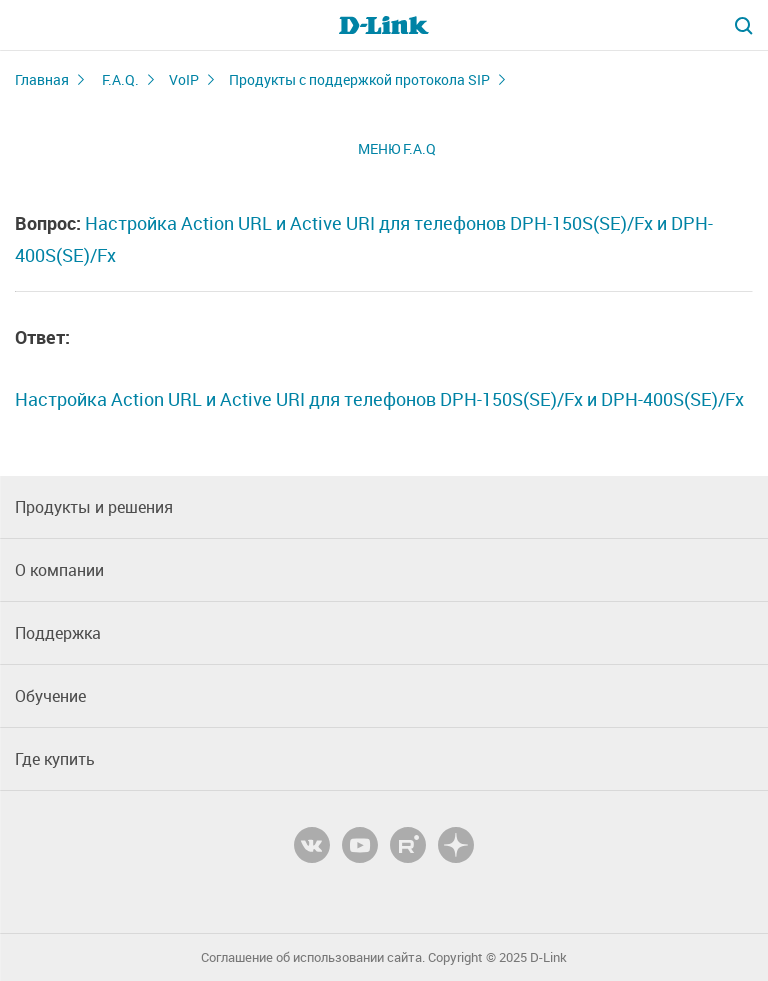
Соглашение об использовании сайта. (313, 957)
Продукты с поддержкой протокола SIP (359, 79)
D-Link (548, 957)
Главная (42, 79)
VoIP (184, 79)
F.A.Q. (120, 79)
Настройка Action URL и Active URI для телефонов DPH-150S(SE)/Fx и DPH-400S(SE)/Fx (379, 399)
